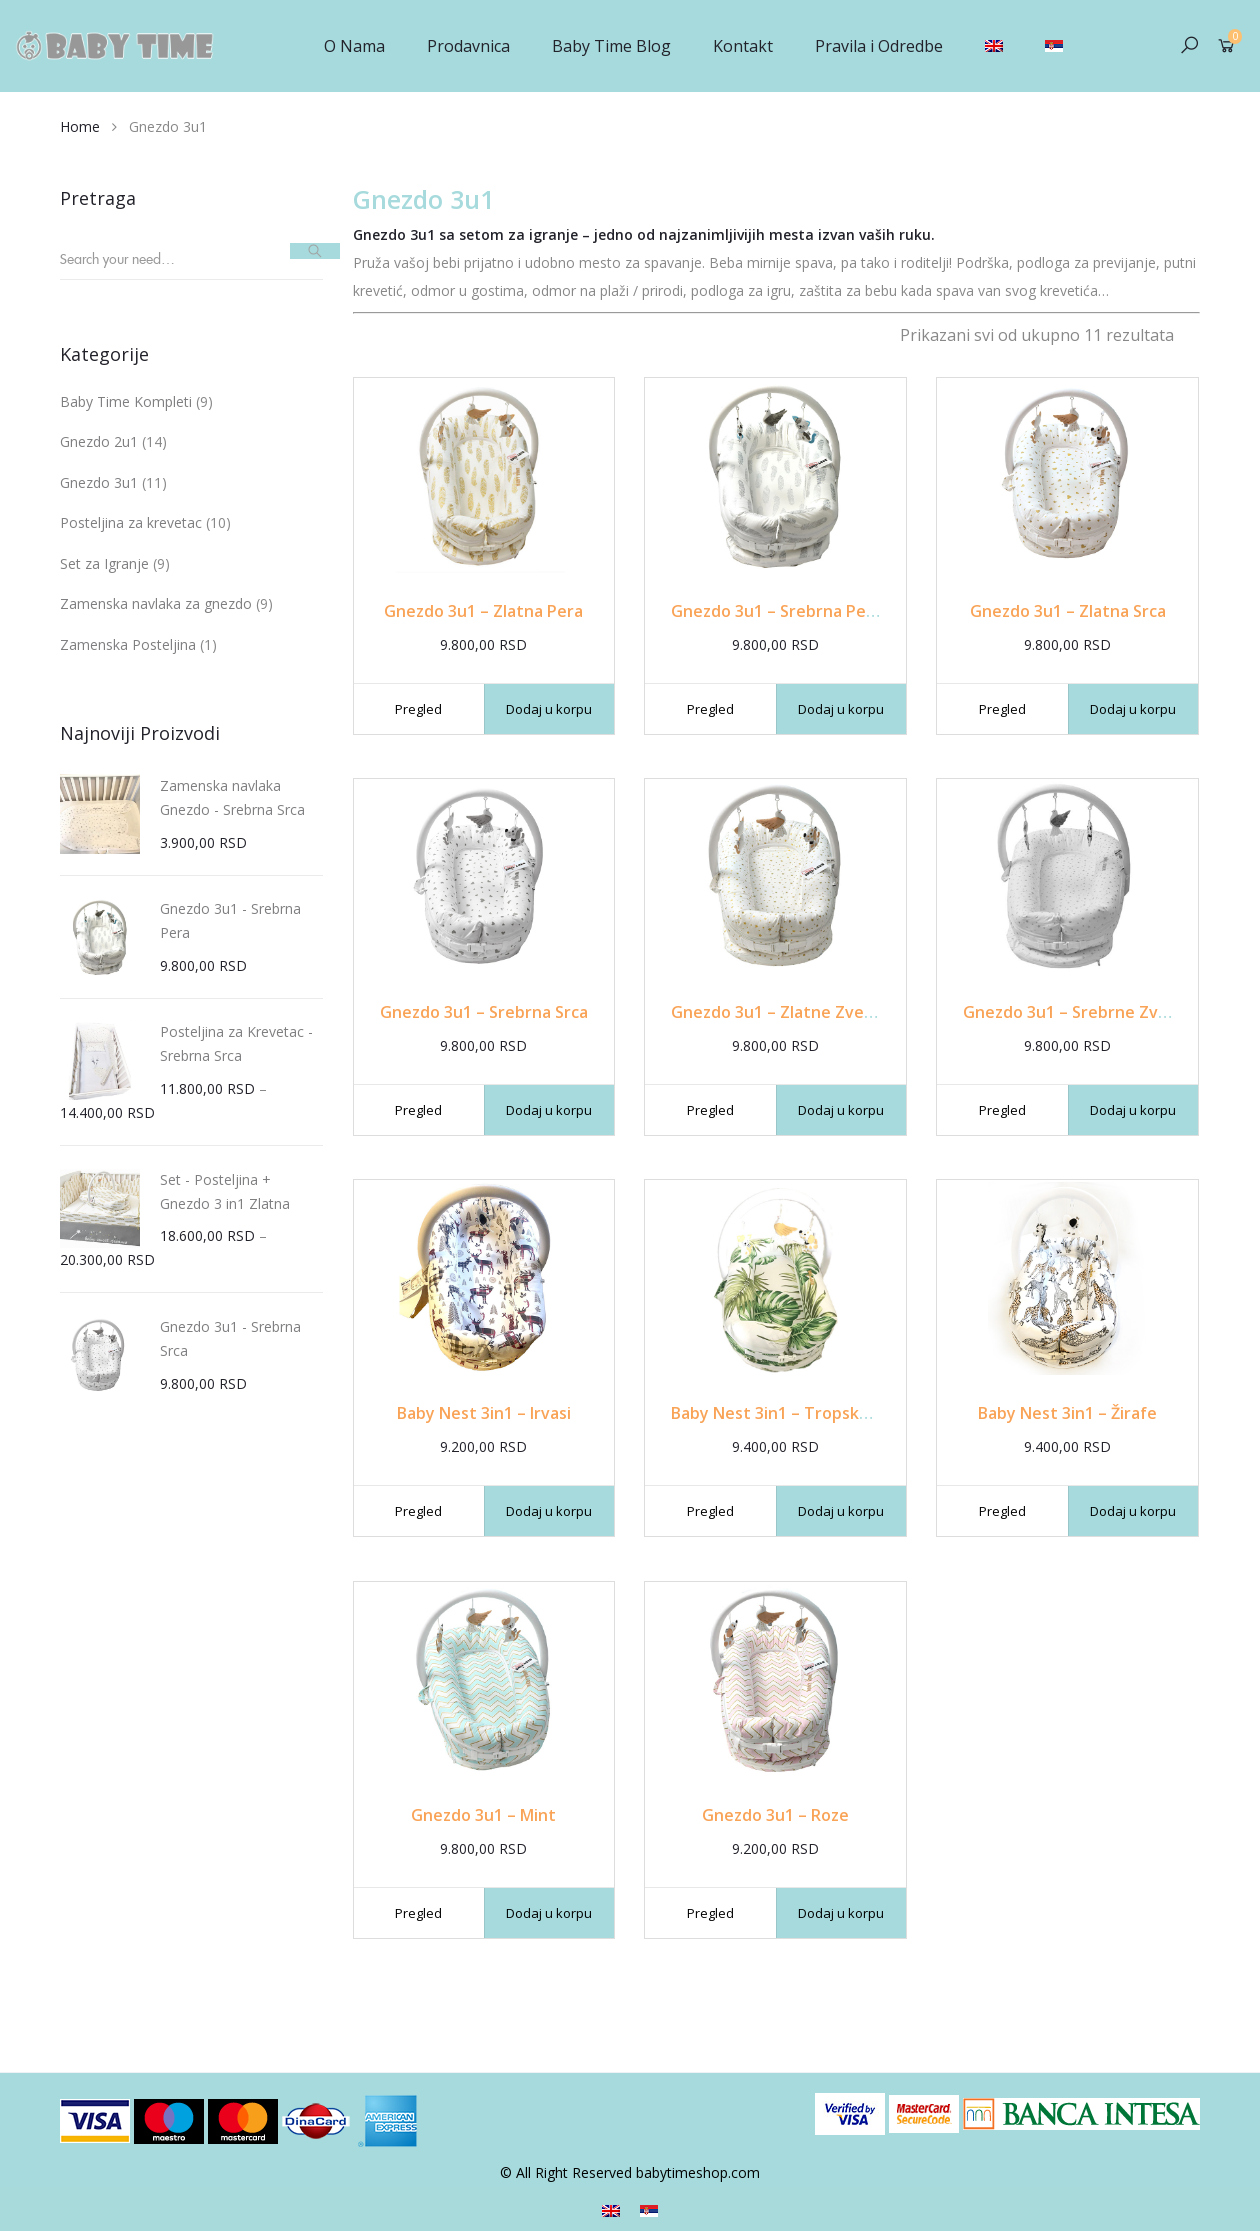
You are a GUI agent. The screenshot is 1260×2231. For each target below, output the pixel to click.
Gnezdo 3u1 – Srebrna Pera (776, 611)
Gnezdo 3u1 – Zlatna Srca (1068, 611)
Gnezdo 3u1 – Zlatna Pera (483, 611)
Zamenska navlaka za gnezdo (156, 603)
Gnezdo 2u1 (99, 441)
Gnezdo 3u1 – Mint (483, 1815)
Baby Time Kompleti (126, 401)
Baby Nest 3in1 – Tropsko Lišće (791, 1413)
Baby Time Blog (611, 46)
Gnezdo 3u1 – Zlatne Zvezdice (787, 1012)
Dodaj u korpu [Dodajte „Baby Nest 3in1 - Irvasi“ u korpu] (549, 1511)
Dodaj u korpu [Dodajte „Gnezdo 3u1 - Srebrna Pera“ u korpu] (841, 709)
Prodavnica (468, 46)
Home (80, 126)
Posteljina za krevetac (131, 522)
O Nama (354, 46)
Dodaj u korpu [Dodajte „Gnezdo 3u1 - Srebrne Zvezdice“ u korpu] (1133, 1110)
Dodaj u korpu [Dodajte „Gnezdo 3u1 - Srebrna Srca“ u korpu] (549, 1110)
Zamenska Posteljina (128, 644)
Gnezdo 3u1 (99, 482)
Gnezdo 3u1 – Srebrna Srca (484, 1012)
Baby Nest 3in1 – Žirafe (1067, 1413)
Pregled (418, 709)
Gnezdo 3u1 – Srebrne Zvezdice (1085, 1012)
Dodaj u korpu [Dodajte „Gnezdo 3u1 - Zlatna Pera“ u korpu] (549, 709)
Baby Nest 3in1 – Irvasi (484, 1413)
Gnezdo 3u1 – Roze (775, 1815)
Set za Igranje (104, 563)
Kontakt (743, 46)
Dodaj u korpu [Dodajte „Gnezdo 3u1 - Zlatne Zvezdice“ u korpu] (841, 1110)
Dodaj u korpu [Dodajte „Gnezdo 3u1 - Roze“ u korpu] (841, 1913)
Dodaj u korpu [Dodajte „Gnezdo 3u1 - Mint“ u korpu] (549, 1913)
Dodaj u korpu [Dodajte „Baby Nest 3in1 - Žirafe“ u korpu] (1133, 1511)
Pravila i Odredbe (879, 46)
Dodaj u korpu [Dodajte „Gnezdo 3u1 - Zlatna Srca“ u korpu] (1133, 709)
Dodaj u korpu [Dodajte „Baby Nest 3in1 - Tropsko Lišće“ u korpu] (841, 1511)
